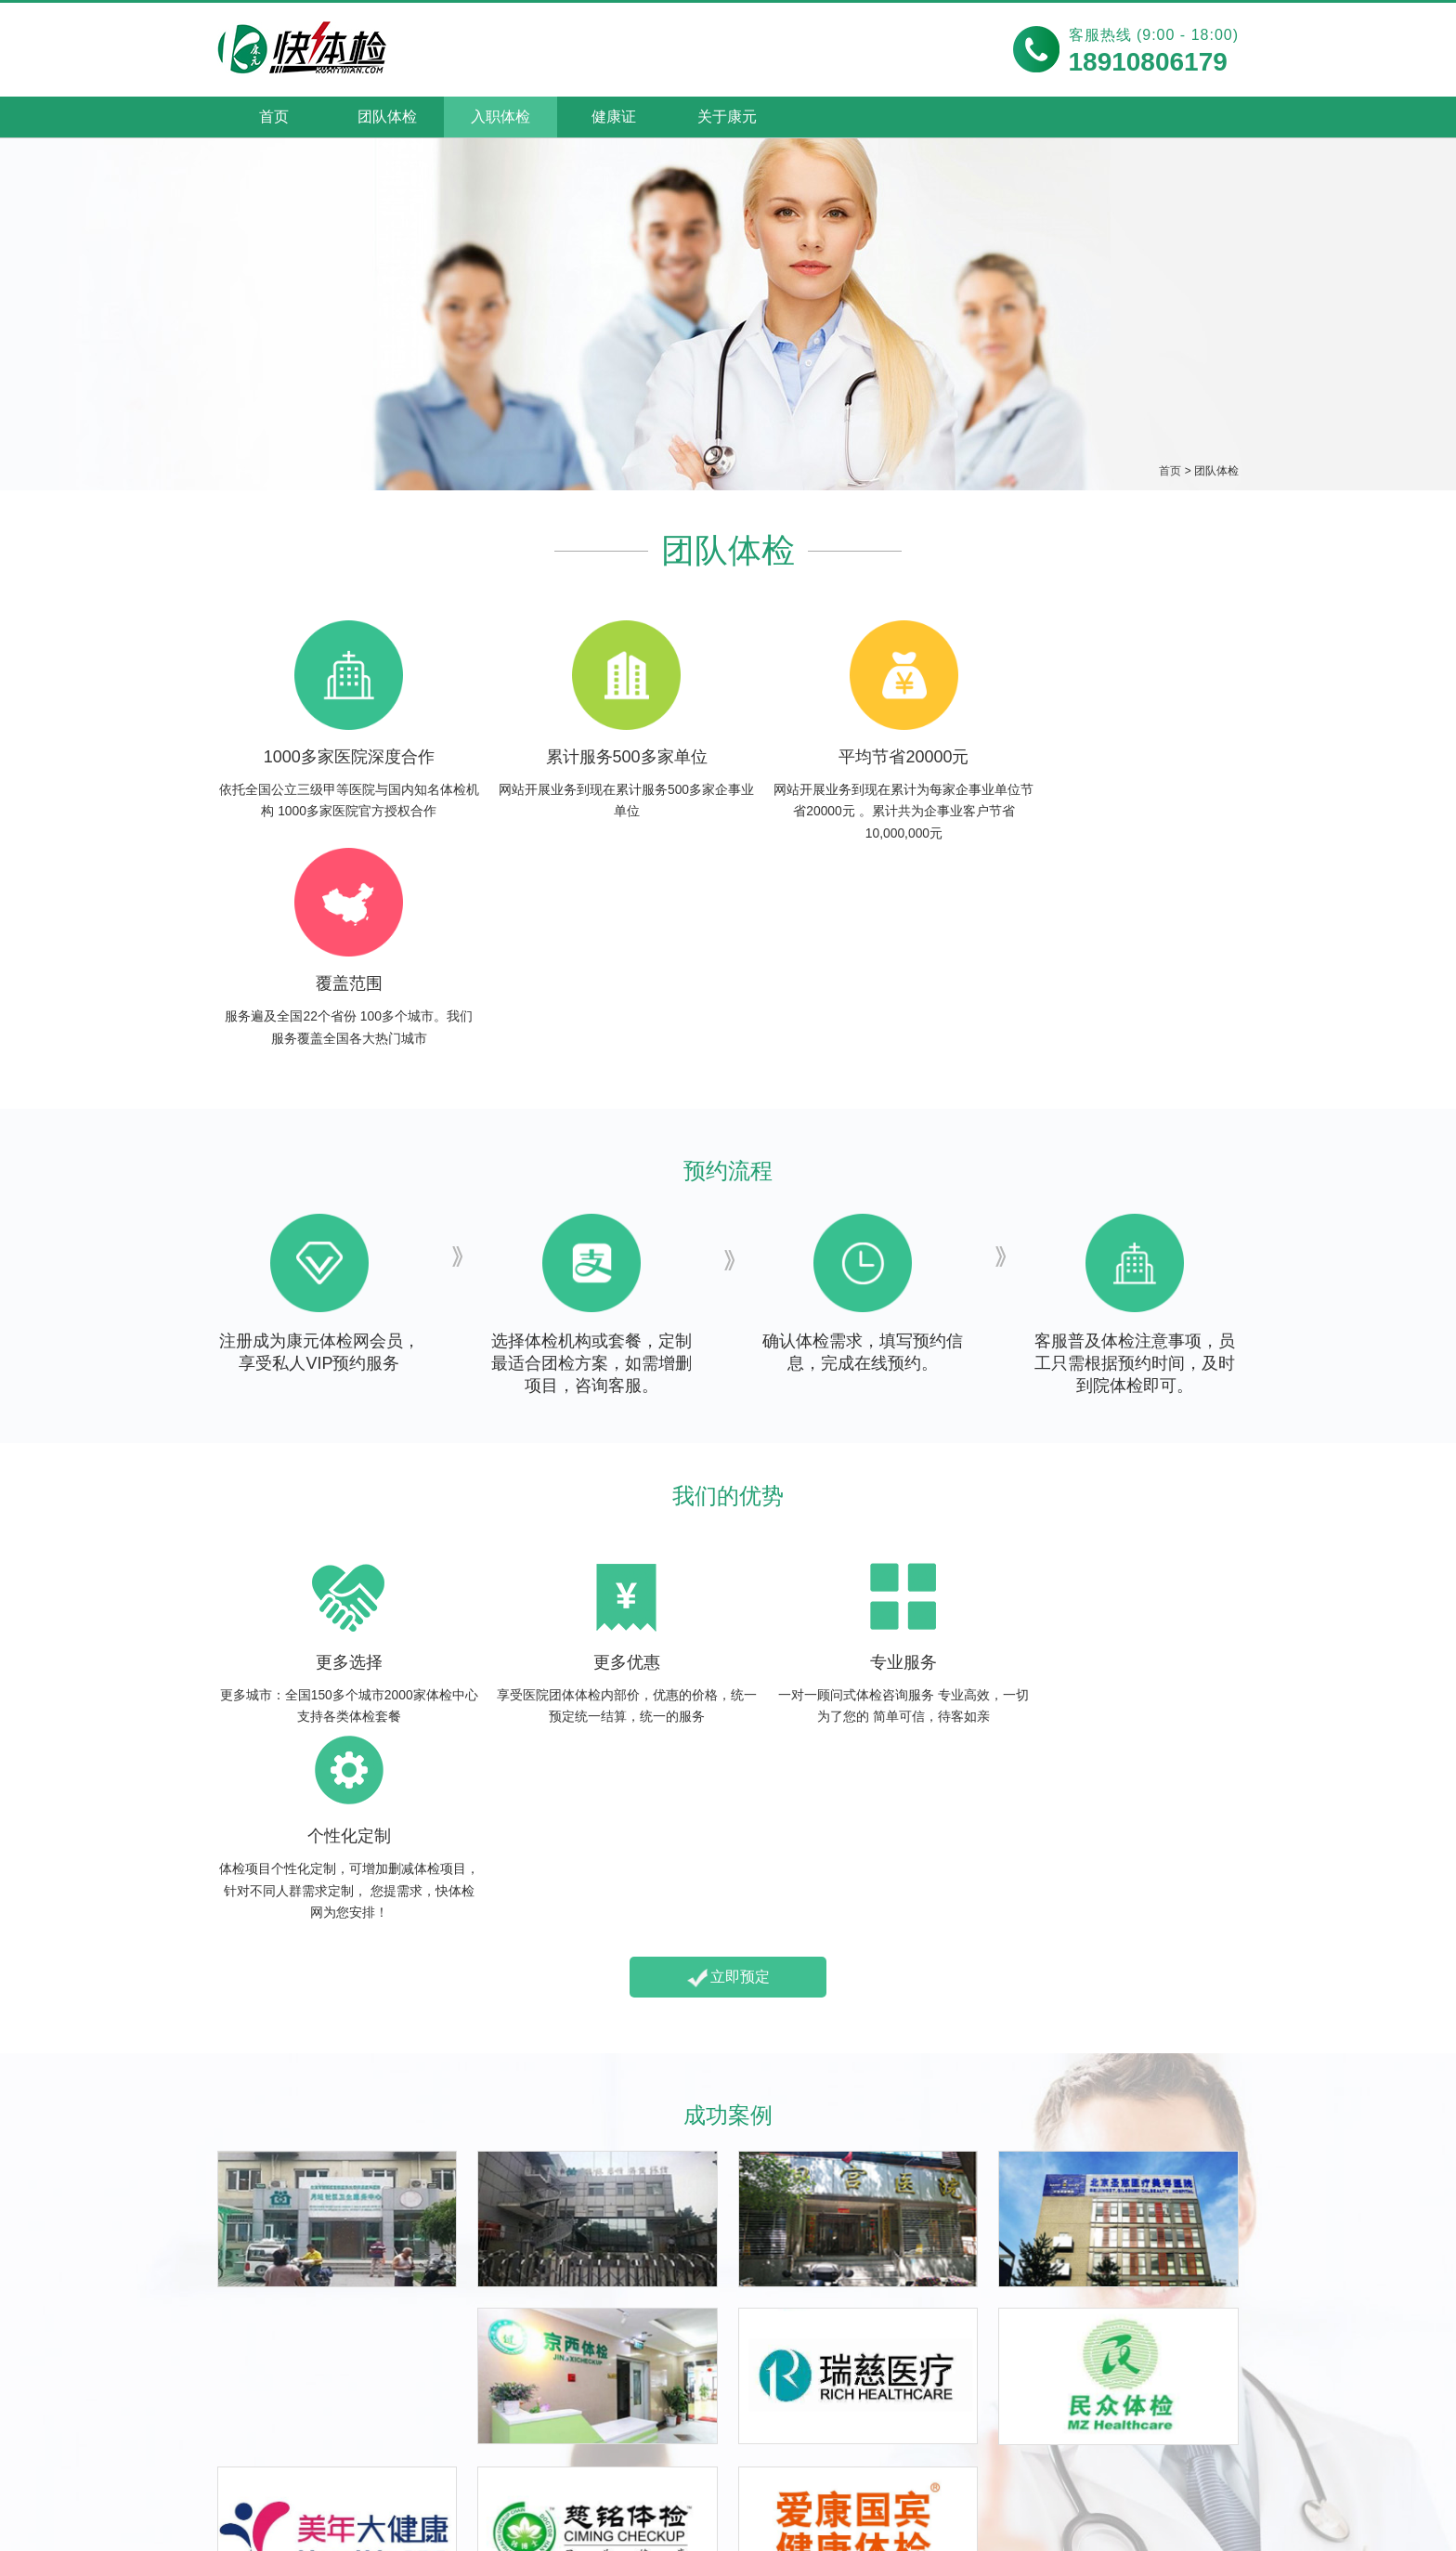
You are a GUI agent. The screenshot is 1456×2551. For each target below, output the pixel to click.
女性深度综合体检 (703, 2417)
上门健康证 (468, 2417)
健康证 (614, 116)
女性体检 (677, 2319)
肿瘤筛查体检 (902, 2417)
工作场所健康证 (483, 2389)
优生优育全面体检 (703, 2389)
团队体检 (387, 116)
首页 (274, 116)
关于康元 (727, 116)
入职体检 (500, 116)
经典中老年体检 (910, 2389)
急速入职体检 (261, 2417)
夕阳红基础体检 (910, 2361)
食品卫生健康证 (483, 2361)
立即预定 (728, 1593)
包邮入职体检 (261, 2361)
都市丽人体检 (689, 2361)
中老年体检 (900, 2319)
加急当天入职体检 (276, 2389)
